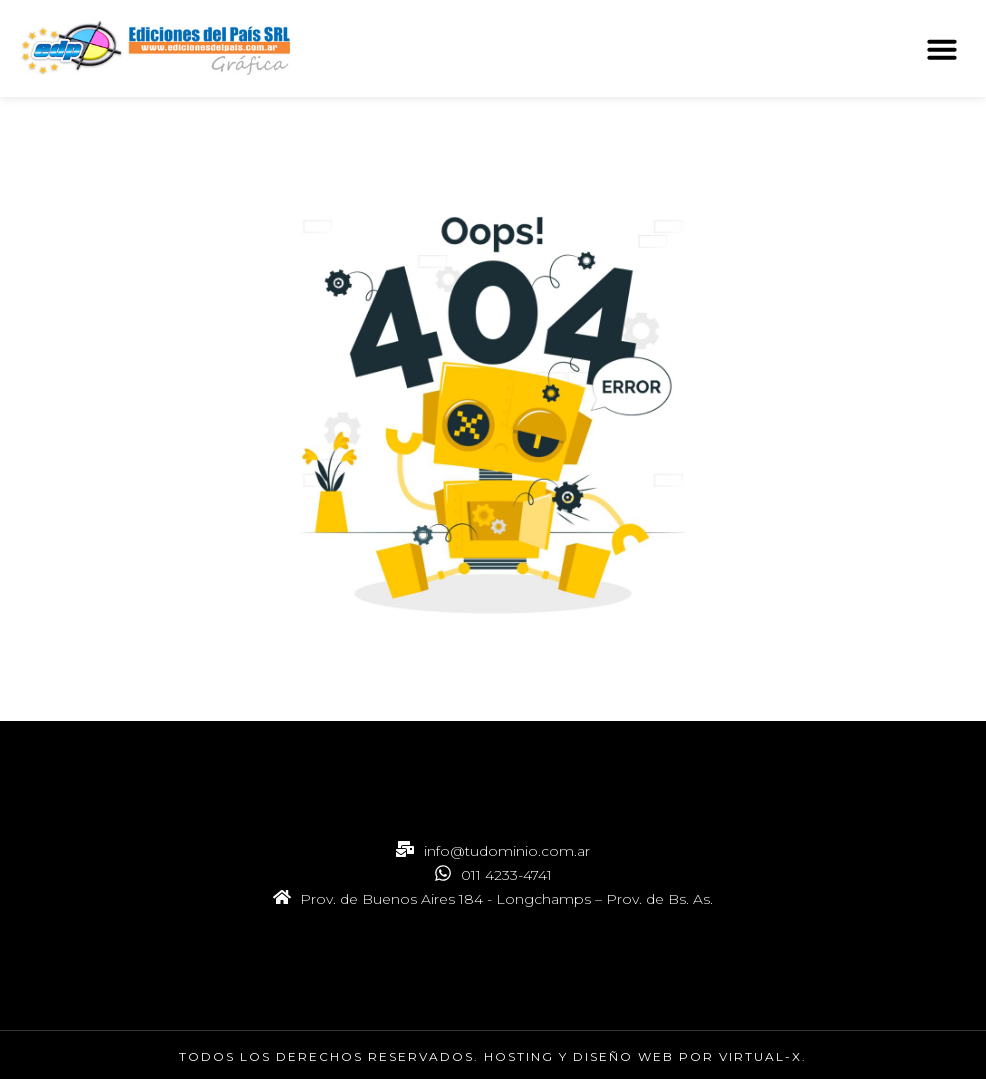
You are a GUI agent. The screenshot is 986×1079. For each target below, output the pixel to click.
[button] (942, 49)
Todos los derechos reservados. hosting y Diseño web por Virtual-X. (493, 1056)
